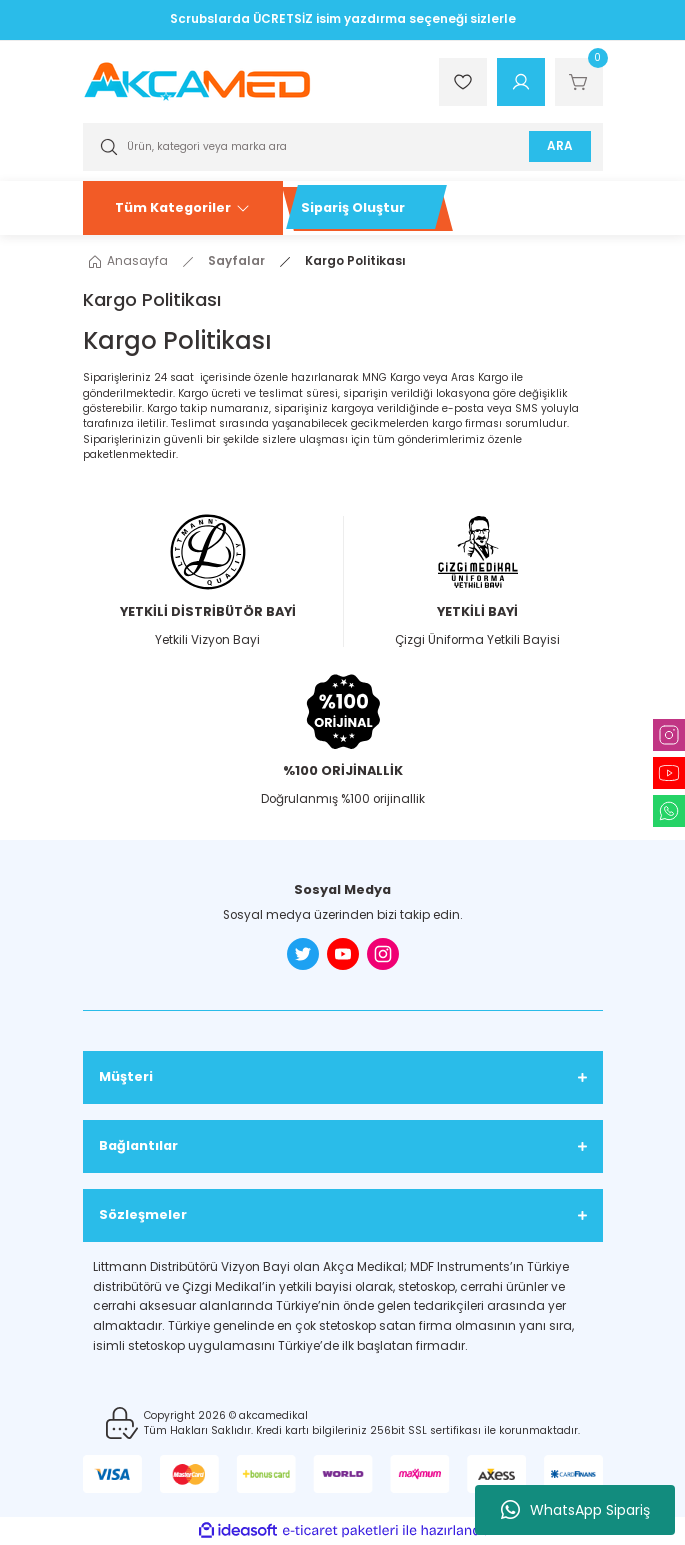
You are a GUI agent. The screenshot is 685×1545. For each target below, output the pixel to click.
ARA (559, 146)
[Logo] (197, 81)
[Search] (343, 147)
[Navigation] (183, 208)
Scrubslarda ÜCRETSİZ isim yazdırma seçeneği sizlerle (343, 19)
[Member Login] (521, 82)
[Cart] (579, 82)
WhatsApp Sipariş (575, 1510)
